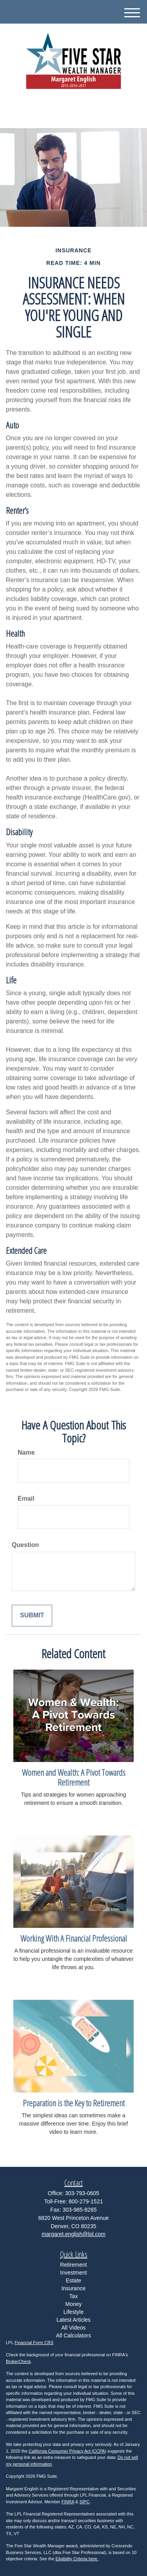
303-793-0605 (73, 115)
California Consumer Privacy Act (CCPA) (67, 2451)
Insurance (73, 2288)
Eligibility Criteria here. (77, 2558)
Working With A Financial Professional (73, 1938)
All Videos (73, 2327)
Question (25, 1545)
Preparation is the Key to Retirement (74, 2103)
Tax (73, 2296)
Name (26, 1452)
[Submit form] (32, 1615)
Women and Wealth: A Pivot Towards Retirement (73, 1777)
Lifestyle (73, 2312)
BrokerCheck (18, 2361)
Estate (74, 2280)
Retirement (73, 2265)
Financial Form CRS (34, 2342)
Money (73, 2304)
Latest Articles (73, 2320)
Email (26, 1498)
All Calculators (73, 2335)
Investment (73, 2272)
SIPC (85, 2501)
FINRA (68, 2501)
